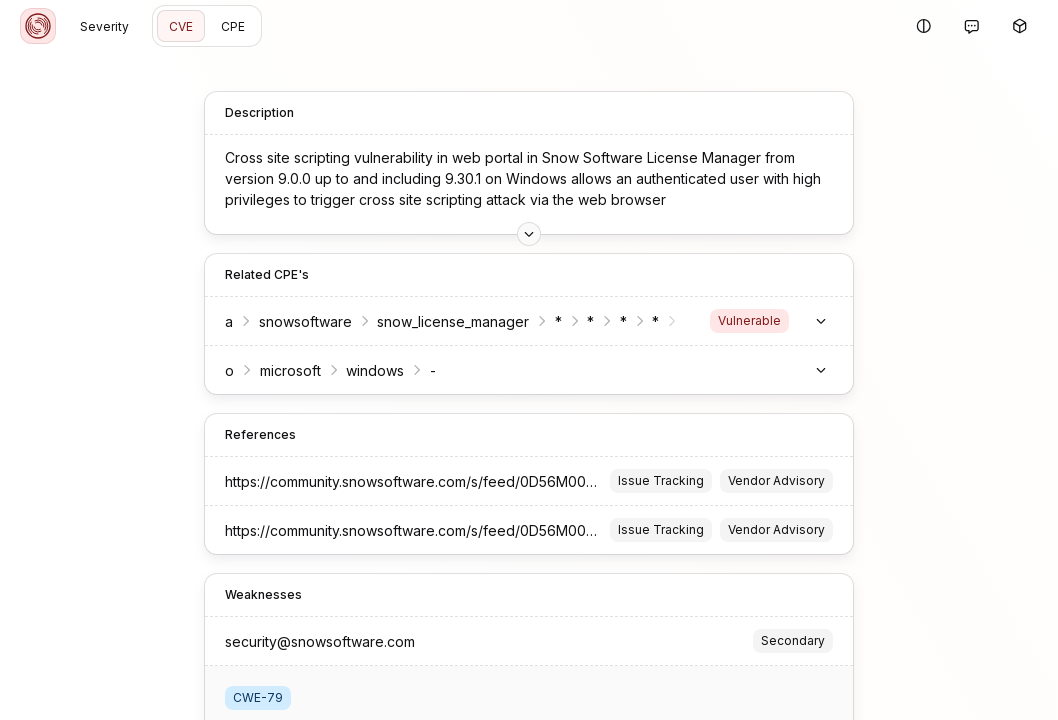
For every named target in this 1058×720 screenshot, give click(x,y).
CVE (181, 26)
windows (289, 362)
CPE (233, 26)
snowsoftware (219, 313)
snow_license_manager (367, 313)
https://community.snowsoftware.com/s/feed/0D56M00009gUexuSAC (369, 473)
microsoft (204, 362)
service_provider (655, 313)
